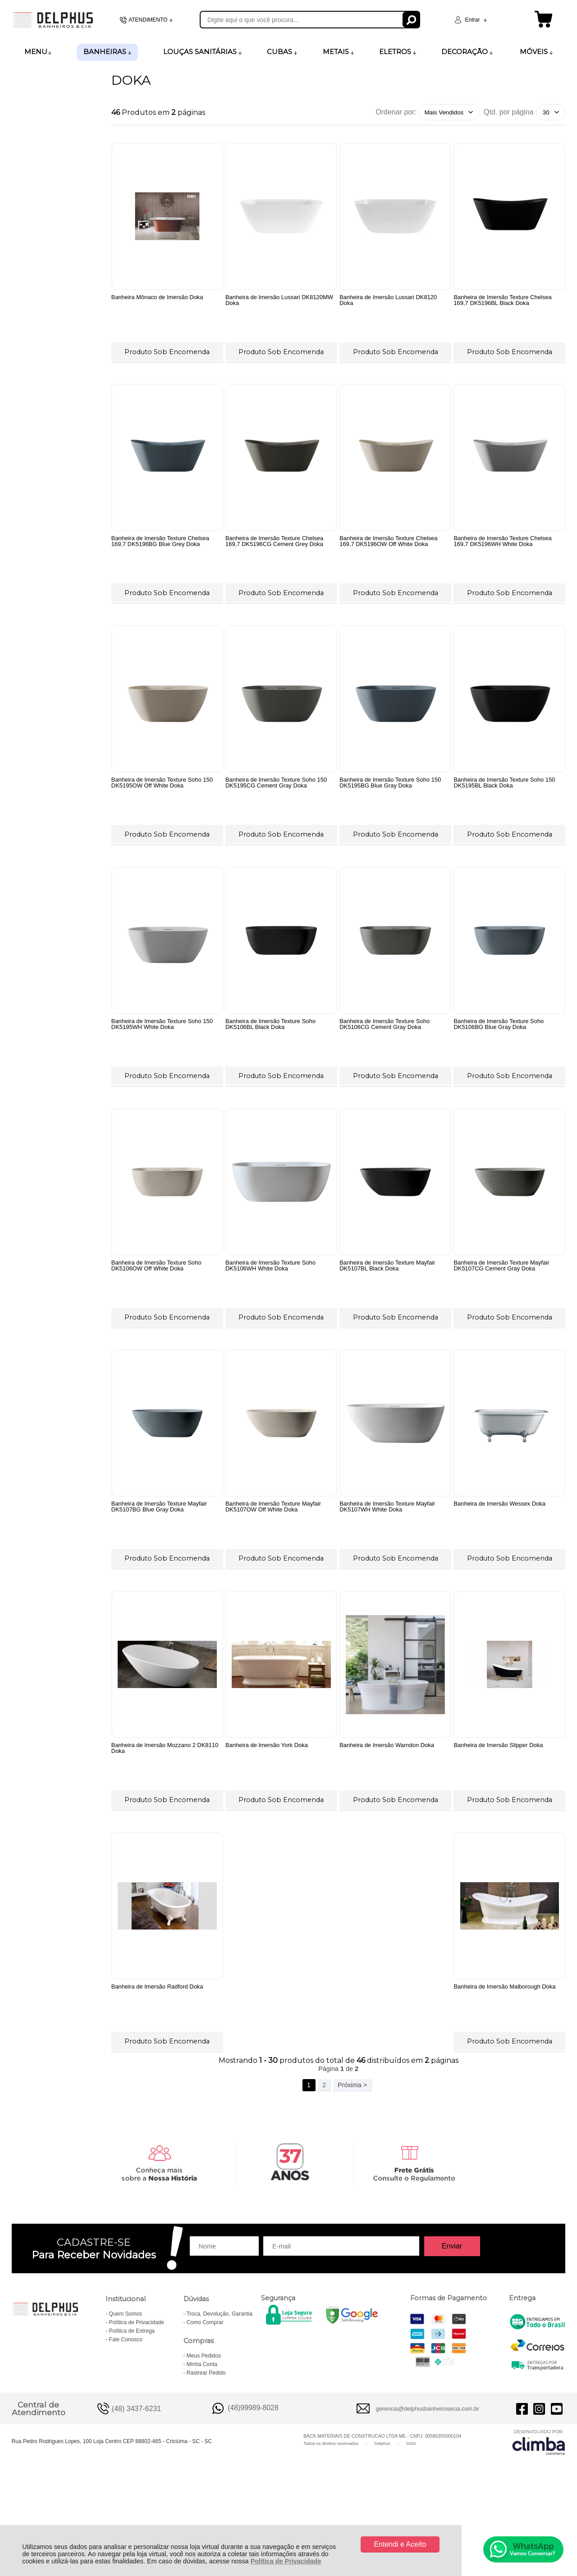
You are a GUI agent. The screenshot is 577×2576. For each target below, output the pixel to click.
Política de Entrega (132, 2411)
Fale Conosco (125, 2420)
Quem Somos (125, 2394)
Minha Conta (202, 2444)
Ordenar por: (396, 112)
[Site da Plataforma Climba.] (538, 2522)
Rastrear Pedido (206, 2453)
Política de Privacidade (286, 2561)
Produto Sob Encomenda (167, 350)
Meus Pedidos (204, 2436)
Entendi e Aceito (400, 2544)
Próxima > (352, 2165)
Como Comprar (205, 2402)
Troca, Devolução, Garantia (219, 2394)
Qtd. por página (508, 112)
